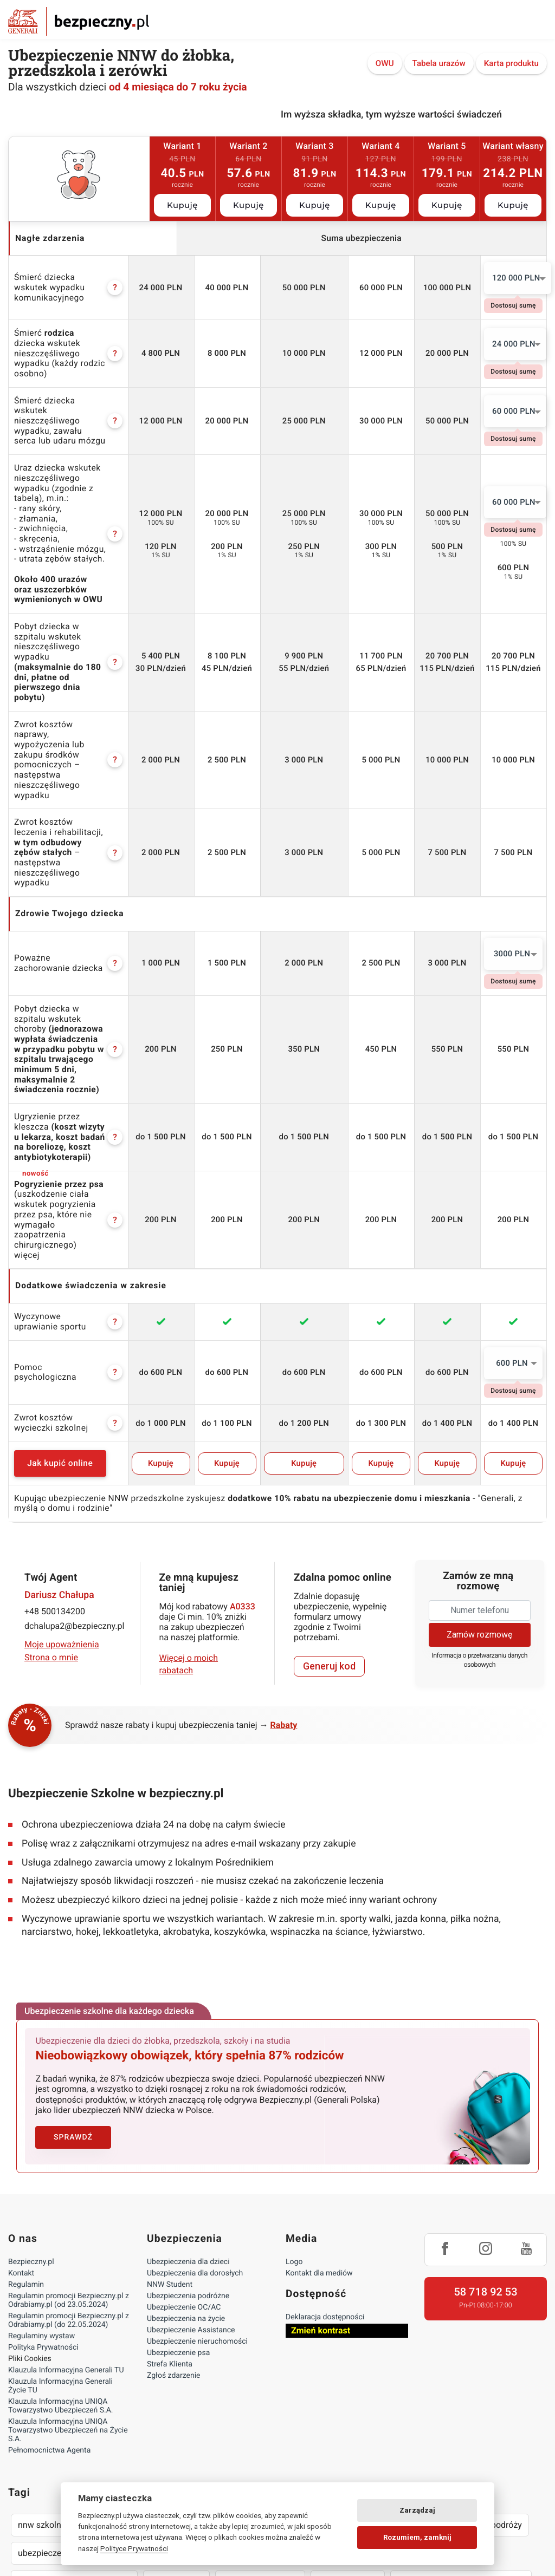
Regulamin (26, 2146)
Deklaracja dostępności (325, 2178)
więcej (27, 1117)
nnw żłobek (107, 2386)
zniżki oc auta (176, 2442)
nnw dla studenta (347, 2386)
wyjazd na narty (348, 2442)
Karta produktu (511, 64)
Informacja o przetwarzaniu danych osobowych (479, 1522)
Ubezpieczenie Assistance (191, 2191)
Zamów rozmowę (479, 1496)
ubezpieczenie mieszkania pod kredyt (194, 2414)
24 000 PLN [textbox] (513, 342)
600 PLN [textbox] (512, 1225)
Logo (294, 2123)
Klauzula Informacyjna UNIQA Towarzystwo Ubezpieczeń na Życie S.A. (68, 2292)
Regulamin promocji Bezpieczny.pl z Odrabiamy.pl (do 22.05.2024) (68, 2181)
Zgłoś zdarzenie (174, 2237)
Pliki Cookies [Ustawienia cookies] (29, 2220)
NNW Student (169, 2146)
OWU (385, 64)
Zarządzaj (417, 2510)
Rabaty (284, 1587)
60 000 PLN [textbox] (513, 407)
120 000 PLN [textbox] (516, 278)
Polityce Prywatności (134, 2548)
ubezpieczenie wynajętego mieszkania (359, 2414)
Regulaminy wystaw (41, 2197)
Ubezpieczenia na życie (186, 2180)
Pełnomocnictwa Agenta (49, 2311)
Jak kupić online (71, 1326)
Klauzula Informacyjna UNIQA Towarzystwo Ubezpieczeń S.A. (60, 2267)
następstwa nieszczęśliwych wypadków (94, 2471)
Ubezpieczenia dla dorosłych (195, 2134)
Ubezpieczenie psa (178, 2214)
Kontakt (21, 2134)
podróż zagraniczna (260, 2442)
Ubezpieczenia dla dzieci (188, 2123)
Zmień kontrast (320, 2192)
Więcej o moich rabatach (188, 1526)
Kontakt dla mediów (319, 2134)
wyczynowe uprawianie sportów (251, 2471)
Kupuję (182, 205)
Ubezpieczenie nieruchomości (197, 2203)
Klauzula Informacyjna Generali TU (66, 2231)
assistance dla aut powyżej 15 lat (461, 2442)
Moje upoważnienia (61, 1507)
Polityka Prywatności (43, 2209)
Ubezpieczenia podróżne (188, 2157)
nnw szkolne (42, 2386)
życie (409, 2386)
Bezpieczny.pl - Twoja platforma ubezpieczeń (78, 21)
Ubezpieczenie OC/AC (184, 2168)
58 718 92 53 (485, 2153)
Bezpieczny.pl (31, 2123)
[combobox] (517, 278)
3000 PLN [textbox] (512, 857)
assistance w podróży (480, 2386)
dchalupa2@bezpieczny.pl (74, 1488)
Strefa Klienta (169, 2225)
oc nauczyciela (265, 2386)
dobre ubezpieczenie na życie (74, 2442)
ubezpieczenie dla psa (60, 2414)
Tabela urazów (439, 64)
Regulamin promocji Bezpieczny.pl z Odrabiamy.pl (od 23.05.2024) (68, 2161)
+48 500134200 (54, 1474)
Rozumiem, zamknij (417, 2537)
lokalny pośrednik (365, 2471)
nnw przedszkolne (183, 2386)
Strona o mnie (51, 1520)
